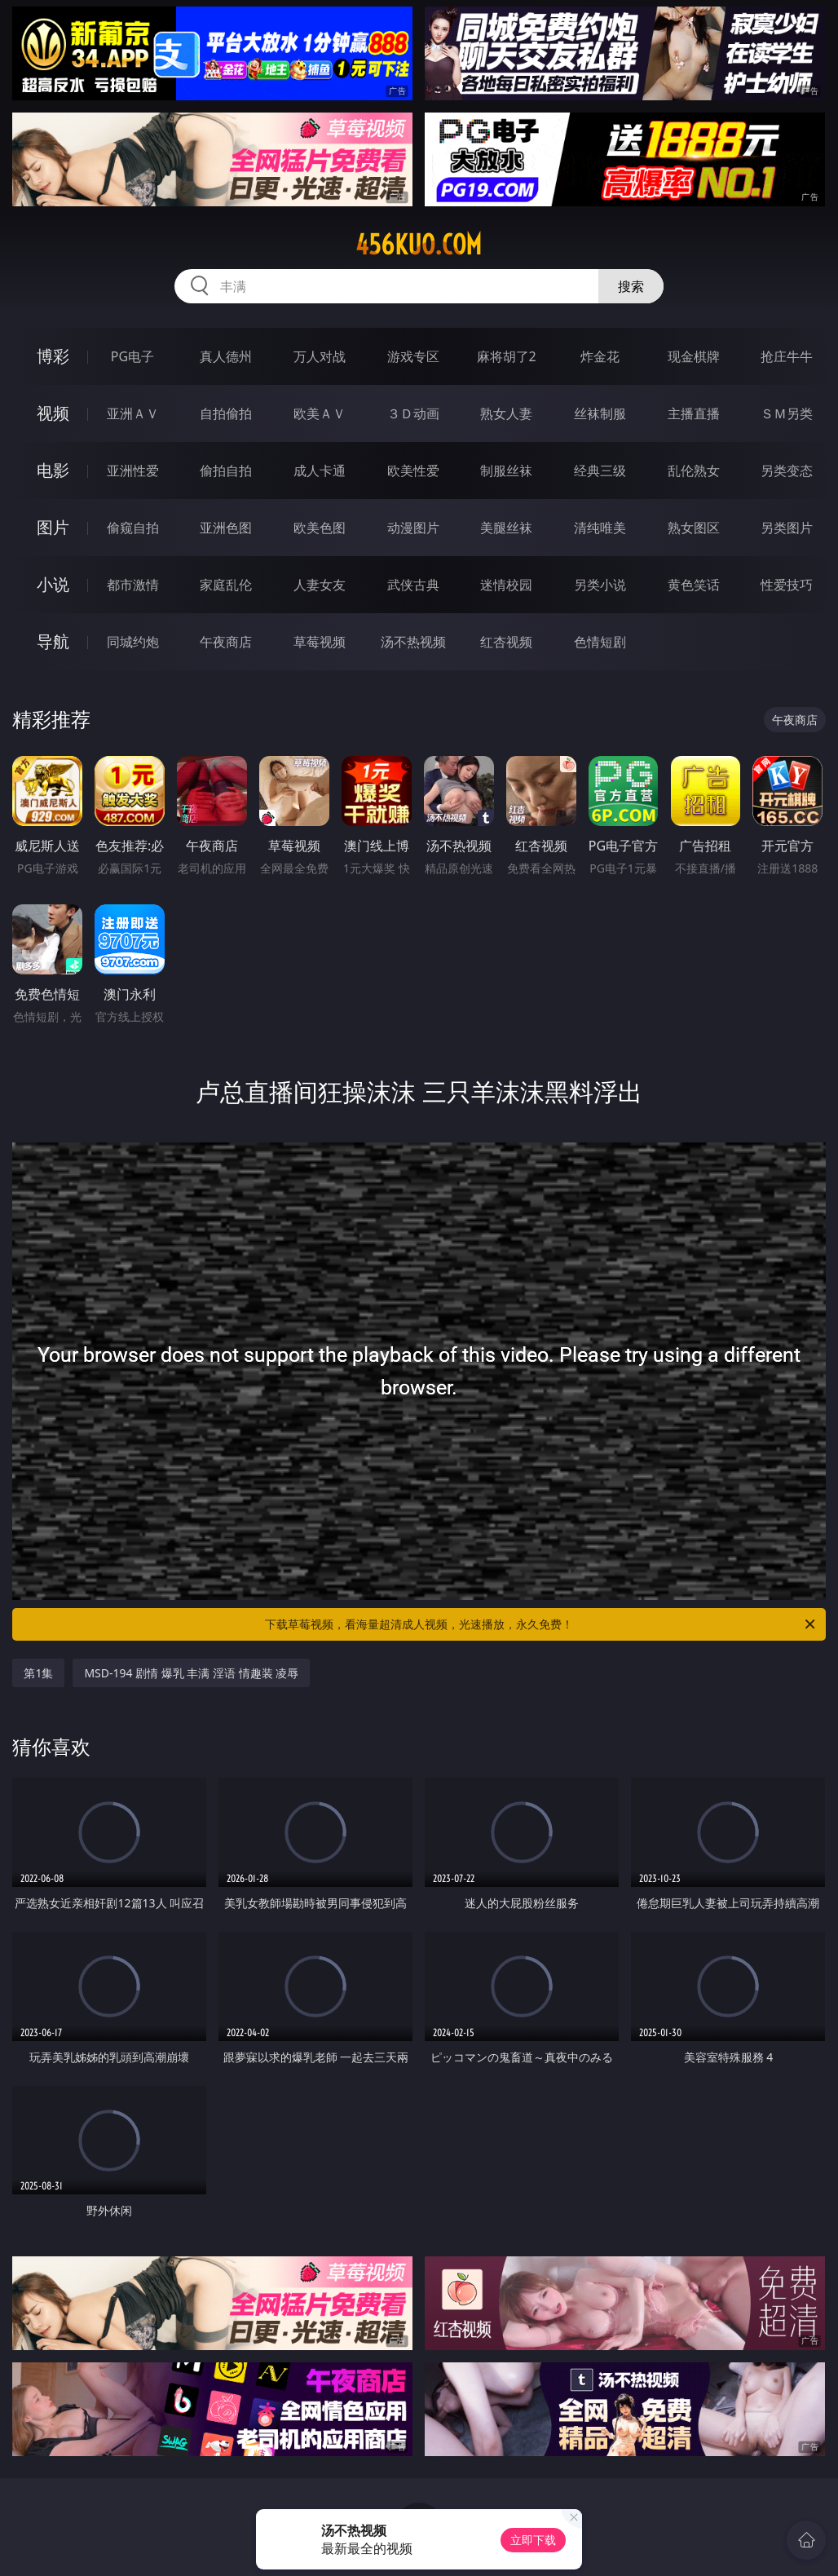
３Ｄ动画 (413, 413)
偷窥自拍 (133, 528)
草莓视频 (319, 642)
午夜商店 (226, 642)
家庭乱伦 (226, 585)
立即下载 (533, 2539)
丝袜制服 (600, 413)
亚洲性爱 (133, 470)
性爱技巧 (787, 585)
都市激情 (133, 585)
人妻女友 (319, 585)
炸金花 (600, 356)
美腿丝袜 (506, 528)
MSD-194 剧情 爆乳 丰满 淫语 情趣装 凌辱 (191, 1673)
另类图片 (787, 528)
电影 (53, 470)
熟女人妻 (506, 413)
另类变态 (787, 470)
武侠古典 (413, 585)
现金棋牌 (694, 356)
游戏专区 (413, 356)
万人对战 (319, 356)
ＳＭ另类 (787, 413)
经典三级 (600, 470)
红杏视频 (506, 642)
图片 (53, 527)
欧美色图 (319, 528)
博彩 (53, 356)
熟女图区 (694, 528)
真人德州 (226, 356)
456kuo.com (418, 244)
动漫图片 (413, 528)
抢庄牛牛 (787, 356)
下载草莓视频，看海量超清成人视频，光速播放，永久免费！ (541, 1624)
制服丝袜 (506, 470)
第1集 (38, 1673)
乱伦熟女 (694, 470)
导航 (53, 641)
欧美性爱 (413, 470)
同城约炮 (133, 642)
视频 (53, 413)
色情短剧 (600, 642)
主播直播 (694, 413)
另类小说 (600, 585)
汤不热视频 (413, 642)
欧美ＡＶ (319, 413)
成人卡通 (319, 470)
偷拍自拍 (226, 470)
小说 (53, 584)
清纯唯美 (600, 528)
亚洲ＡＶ (133, 413)
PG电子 (132, 356)
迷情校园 (506, 585)
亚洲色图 (226, 528)
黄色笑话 (694, 585)
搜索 (631, 286)
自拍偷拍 (226, 413)
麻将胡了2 (506, 356)
